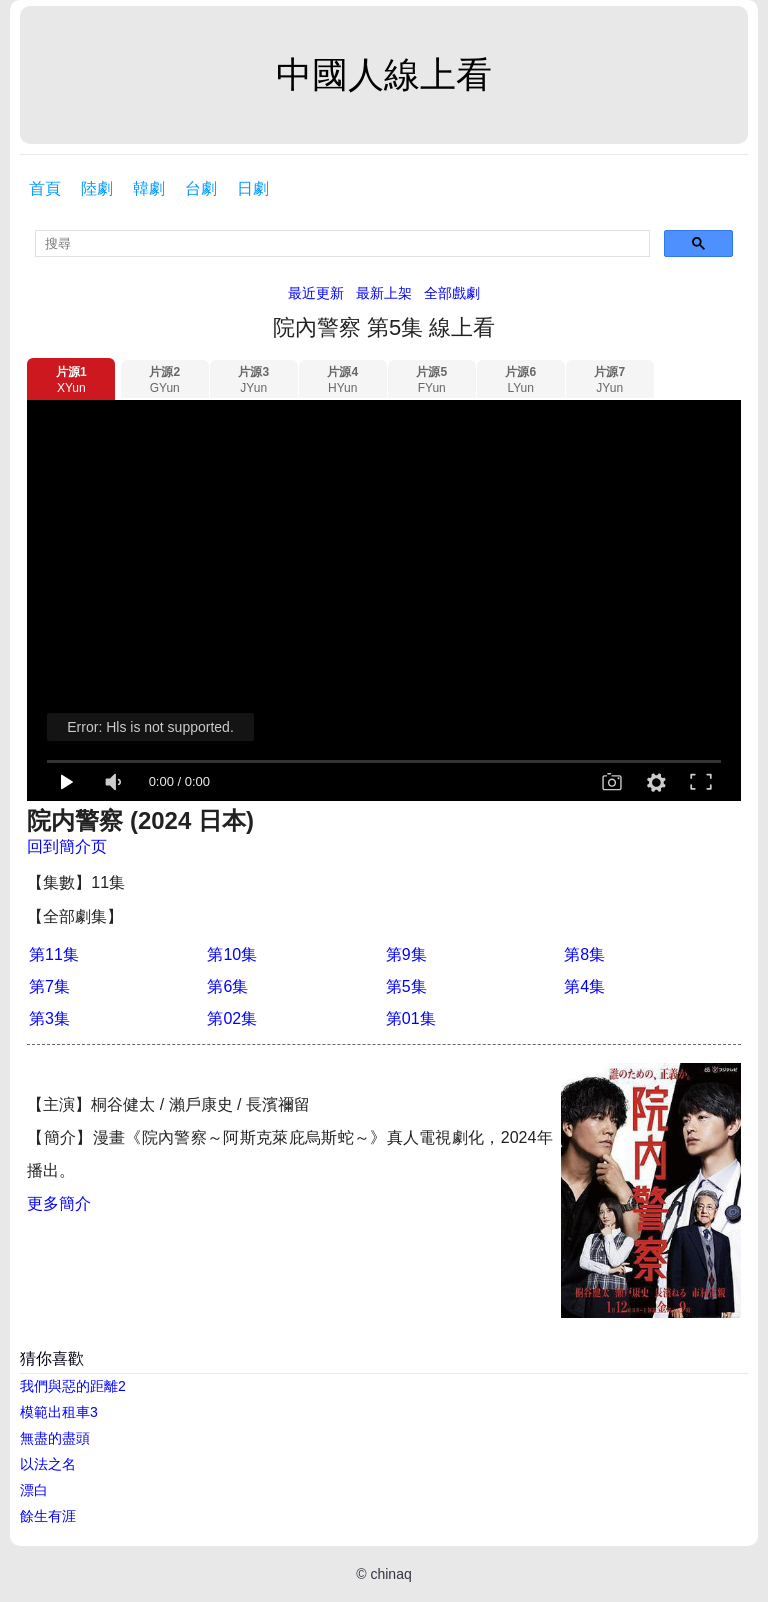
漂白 (34, 1490)
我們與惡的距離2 (73, 1386)
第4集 (584, 986)
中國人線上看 (384, 74)
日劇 (253, 188)
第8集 (584, 954)
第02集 (232, 1018)
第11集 (54, 954)
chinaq (390, 1574)
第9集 (406, 954)
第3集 (49, 1018)
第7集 (49, 986)
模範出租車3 (59, 1412)
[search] (342, 243)
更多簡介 (59, 1203)
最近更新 (316, 293)
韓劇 (149, 188)
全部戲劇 (452, 293)
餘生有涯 (48, 1516)
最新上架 (384, 293)
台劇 (201, 188)
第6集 (227, 986)
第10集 (232, 954)
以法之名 (48, 1464)
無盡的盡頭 (55, 1438)
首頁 (45, 188)
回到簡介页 (67, 846)
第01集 (411, 1018)
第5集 (406, 986)
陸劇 (97, 188)
